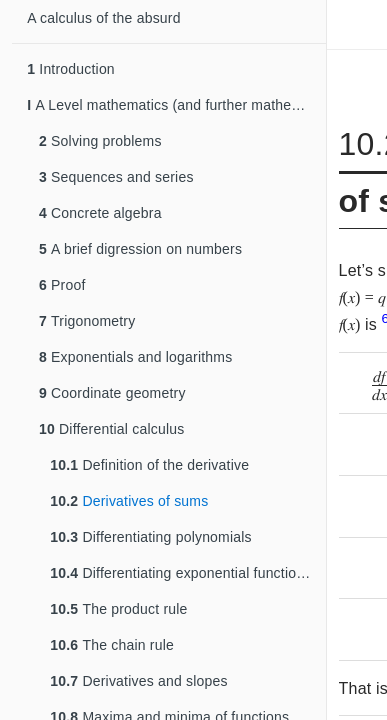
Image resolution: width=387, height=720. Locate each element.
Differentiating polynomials (150, 537)
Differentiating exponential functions (180, 573)
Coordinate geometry (112, 393)
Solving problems (100, 141)
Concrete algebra (100, 213)
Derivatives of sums (129, 501)
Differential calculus (111, 429)
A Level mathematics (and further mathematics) (176, 105)
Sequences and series (116, 177)
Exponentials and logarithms (135, 357)
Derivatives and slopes (138, 681)
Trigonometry (87, 321)
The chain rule (112, 645)
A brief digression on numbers (140, 249)
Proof (62, 285)
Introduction (71, 69)
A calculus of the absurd (103, 18)
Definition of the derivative (149, 465)
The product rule (118, 609)
